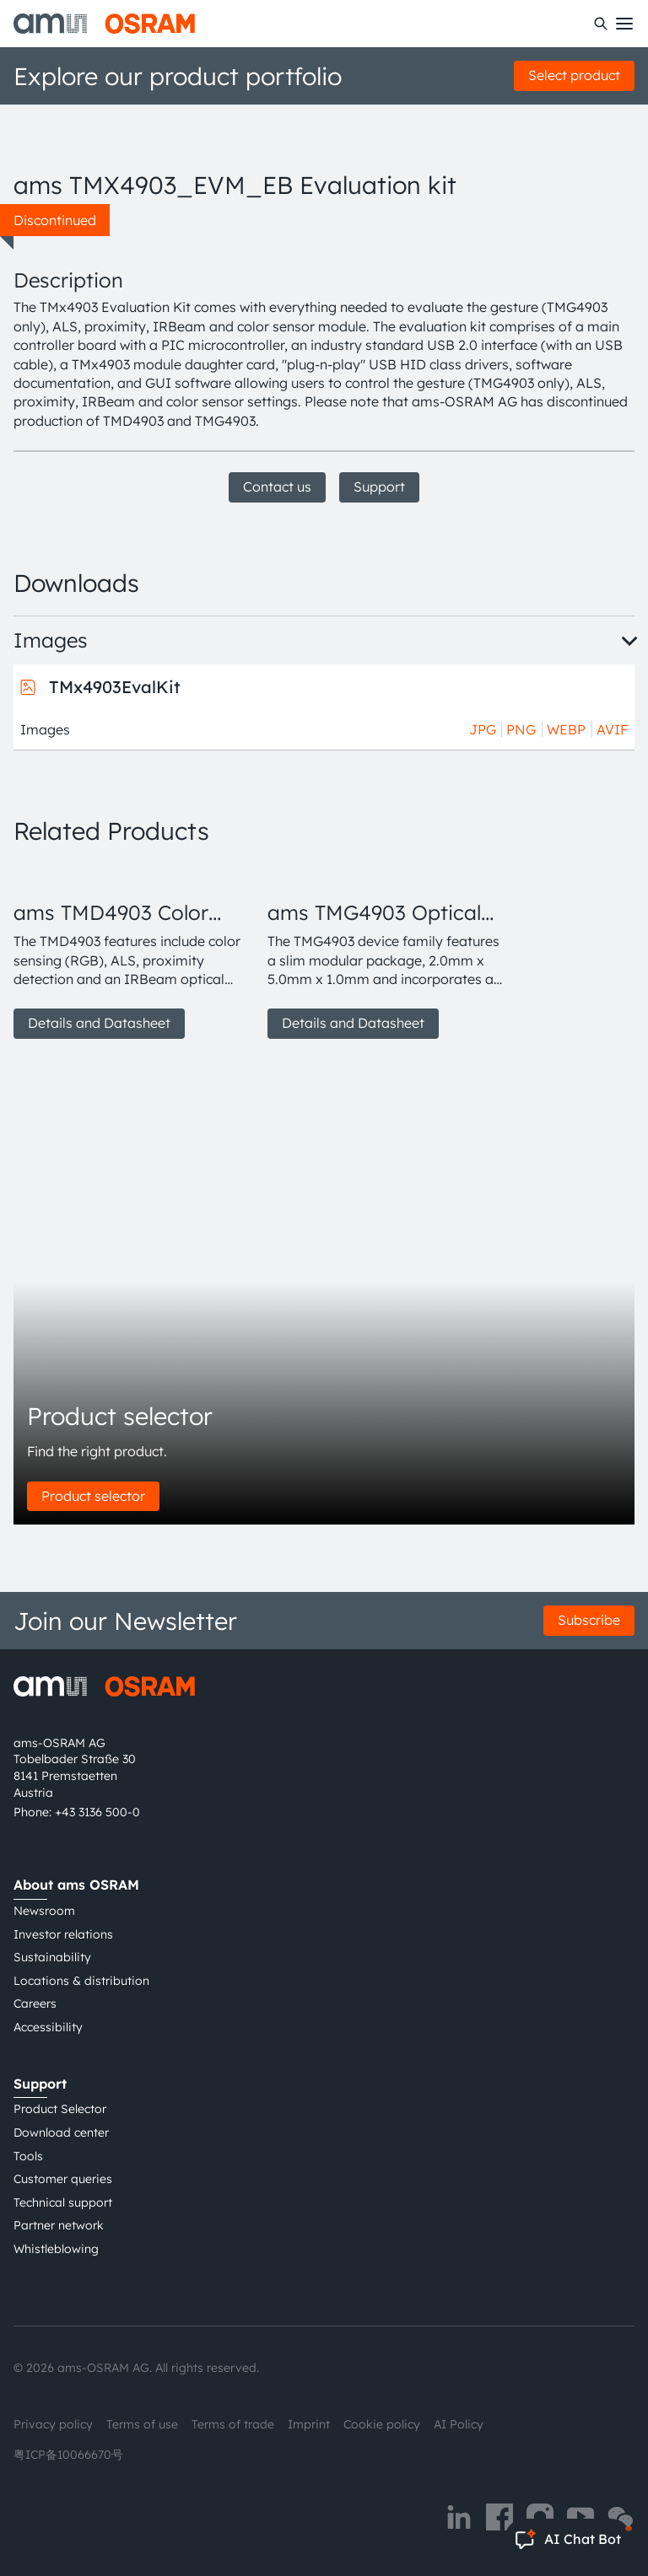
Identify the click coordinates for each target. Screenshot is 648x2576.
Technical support (63, 2202)
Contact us (277, 486)
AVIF (612, 729)
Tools (28, 2156)
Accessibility (48, 2027)
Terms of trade (233, 2424)
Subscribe (589, 1619)
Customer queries (63, 2178)
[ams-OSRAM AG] (104, 23)
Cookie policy (381, 2424)
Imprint (309, 2424)
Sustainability (52, 1957)
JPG (482, 729)
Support (379, 486)
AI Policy (458, 2424)
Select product (574, 75)
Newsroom (44, 1910)
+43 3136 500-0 (97, 1812)
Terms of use (142, 2424)
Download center (61, 2132)
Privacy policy (53, 2424)
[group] (134, 951)
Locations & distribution (81, 1980)
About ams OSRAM (76, 1884)
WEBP (566, 729)
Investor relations (63, 1934)
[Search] (600, 23)
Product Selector (60, 2108)
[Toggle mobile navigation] (624, 23)
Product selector (93, 1495)
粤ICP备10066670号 (68, 2454)
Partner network (59, 2225)
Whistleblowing (56, 2248)
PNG (521, 729)
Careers (35, 2003)
